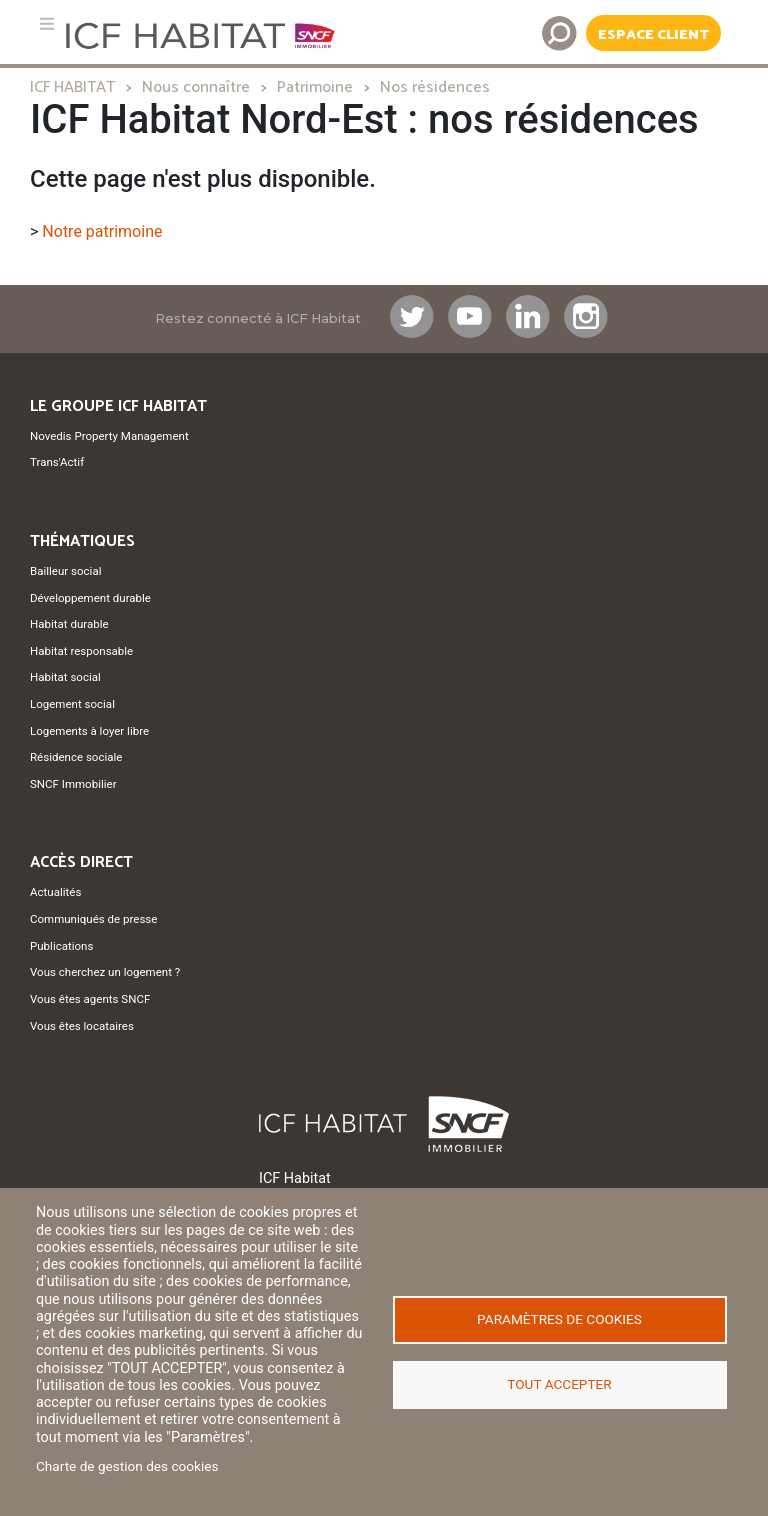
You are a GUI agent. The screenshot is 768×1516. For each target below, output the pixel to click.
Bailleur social (65, 571)
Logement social (72, 704)
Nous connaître (196, 87)
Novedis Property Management (109, 436)
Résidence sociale (76, 757)
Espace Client (653, 35)
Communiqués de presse (93, 919)
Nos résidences (435, 87)
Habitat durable (69, 624)
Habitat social (65, 677)
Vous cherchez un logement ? (105, 972)
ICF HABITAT (72, 87)
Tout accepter (559, 1384)
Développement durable (90, 598)
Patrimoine (315, 87)
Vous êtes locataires (82, 1026)
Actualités (55, 892)
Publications (61, 946)
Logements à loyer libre (89, 731)
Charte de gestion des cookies (127, 1466)
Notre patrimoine (102, 231)
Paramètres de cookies (559, 1319)
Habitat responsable (81, 651)
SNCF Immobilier (73, 784)
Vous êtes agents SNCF (90, 999)
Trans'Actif (57, 462)
